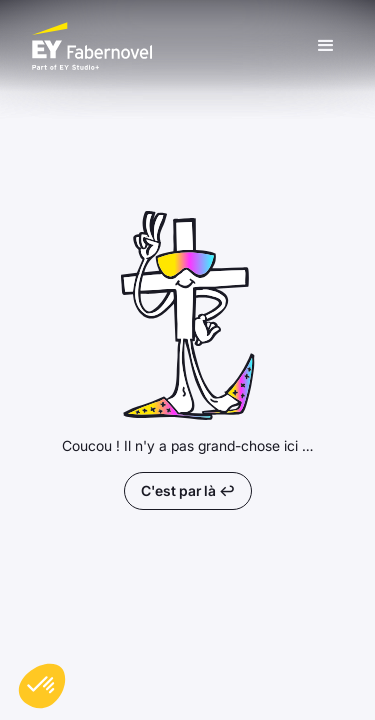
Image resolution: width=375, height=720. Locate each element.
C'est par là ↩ (188, 490)
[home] (170, 46)
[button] (326, 46)
